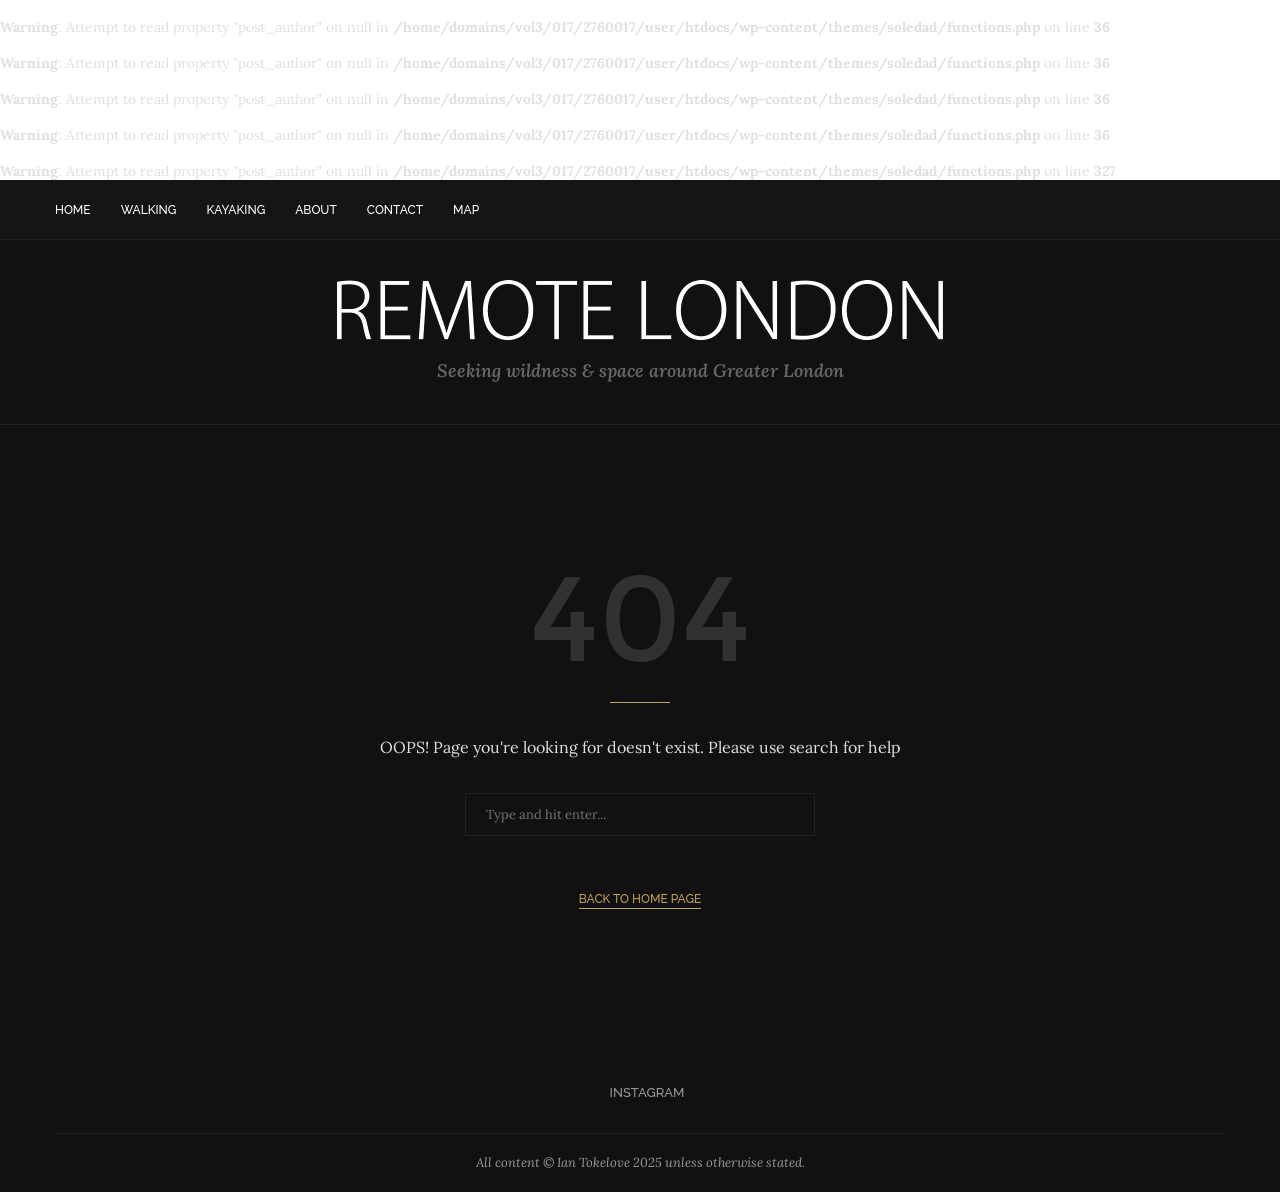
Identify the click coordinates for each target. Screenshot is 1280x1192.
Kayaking (235, 210)
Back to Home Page (640, 899)
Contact (395, 210)
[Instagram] (640, 1093)
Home (73, 210)
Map (466, 210)
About (316, 210)
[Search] (1215, 210)
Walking (149, 210)
